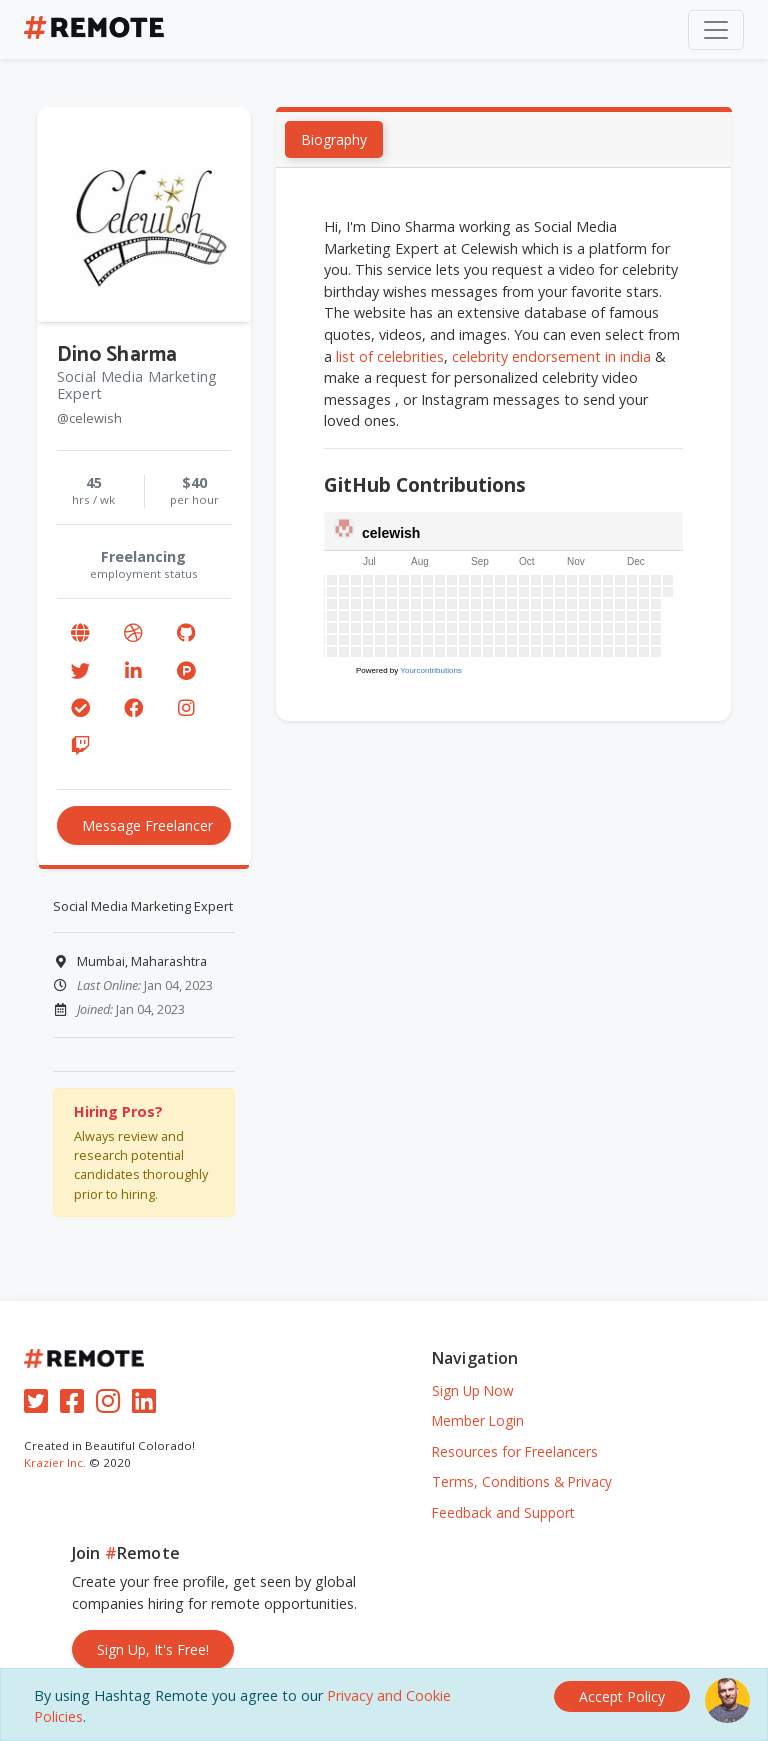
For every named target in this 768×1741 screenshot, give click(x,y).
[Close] (622, 1696)
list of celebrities (391, 356)
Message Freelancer (147, 825)
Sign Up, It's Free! (153, 1649)
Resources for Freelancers (515, 1451)
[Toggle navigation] (716, 30)
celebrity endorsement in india (552, 356)
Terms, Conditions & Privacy (522, 1481)
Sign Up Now (473, 1390)
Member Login (478, 1420)
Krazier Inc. (55, 1462)
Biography (335, 139)
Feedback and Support (503, 1512)
